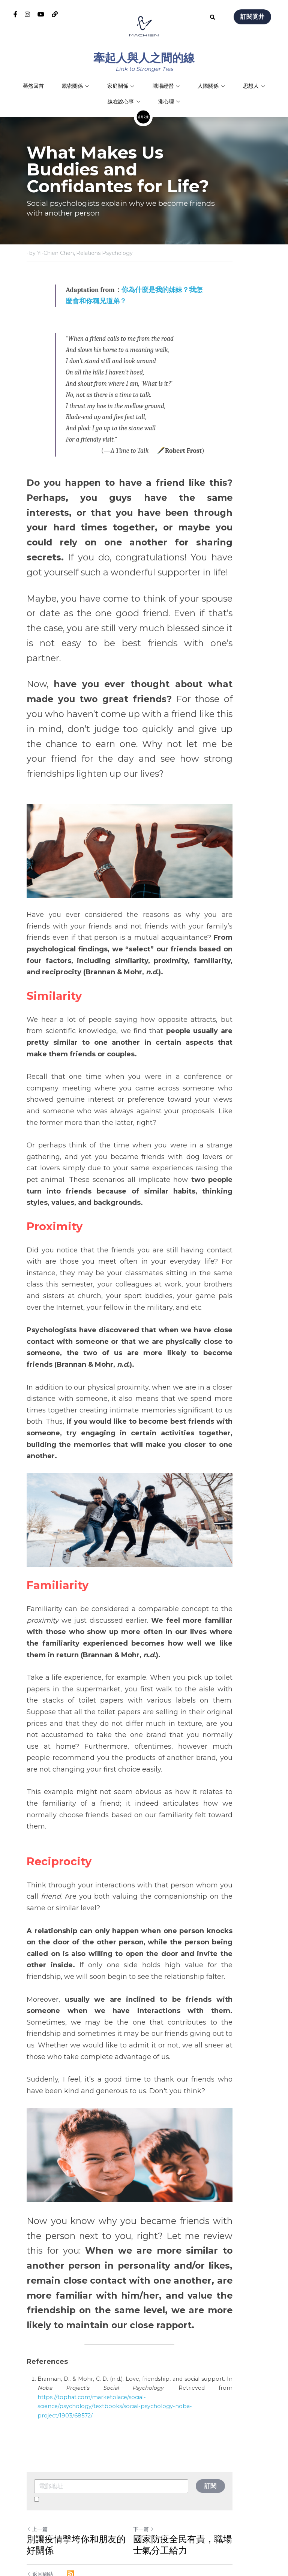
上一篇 (37, 2446)
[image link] (144, 25)
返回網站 (40, 2491)
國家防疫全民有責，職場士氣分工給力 (202, 2462)
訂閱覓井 (252, 16)
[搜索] (212, 17)
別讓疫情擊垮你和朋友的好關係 (81, 2462)
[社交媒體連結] (15, 14)
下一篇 (158, 2446)
